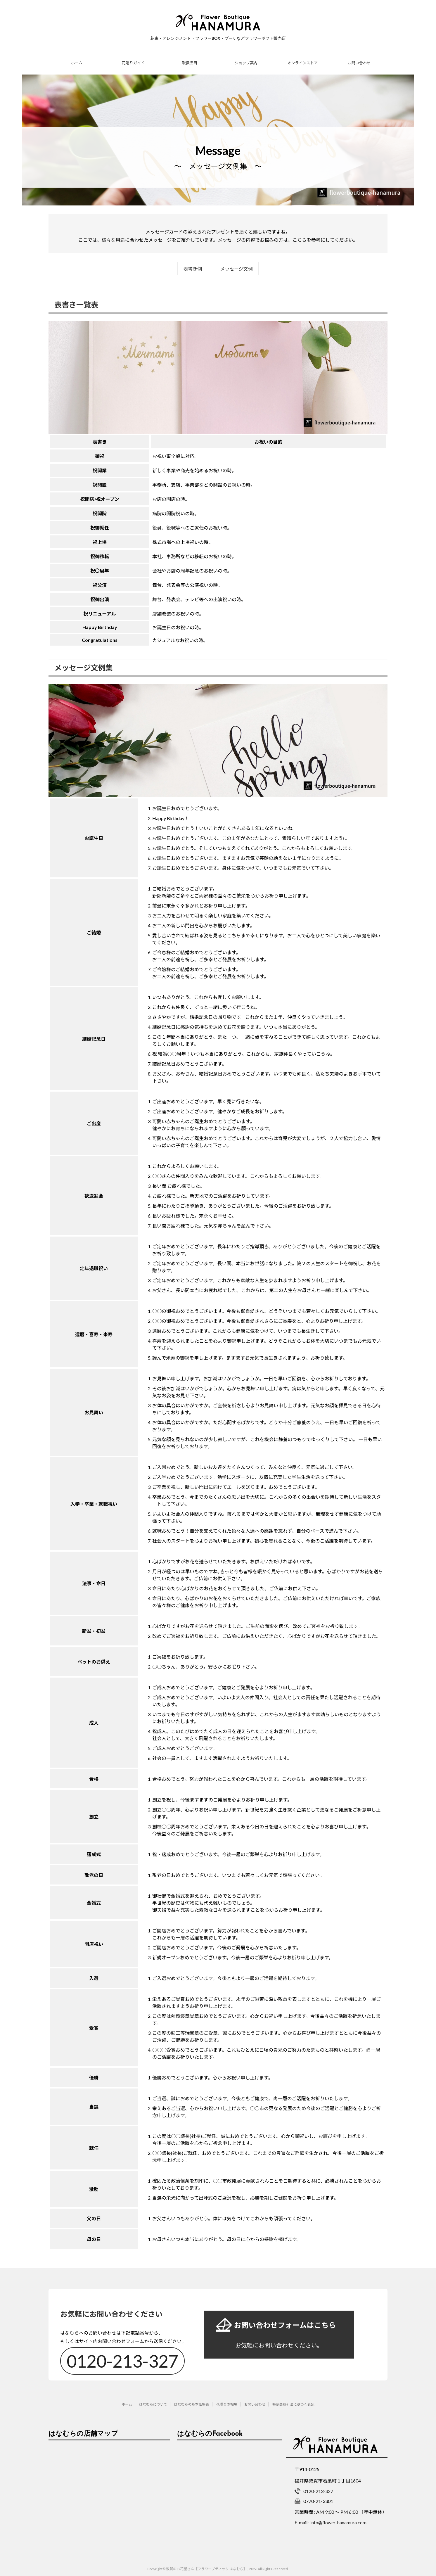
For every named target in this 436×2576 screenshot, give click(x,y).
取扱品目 (189, 62)
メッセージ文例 (236, 269)
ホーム (76, 62)
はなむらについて (153, 2401)
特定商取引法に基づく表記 (293, 2401)
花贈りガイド (133, 62)
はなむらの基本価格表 (191, 2401)
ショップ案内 (246, 62)
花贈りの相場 (226, 2401)
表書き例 (192, 269)
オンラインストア (303, 62)
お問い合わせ (359, 62)
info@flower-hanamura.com (338, 2519)
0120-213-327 (124, 2357)
